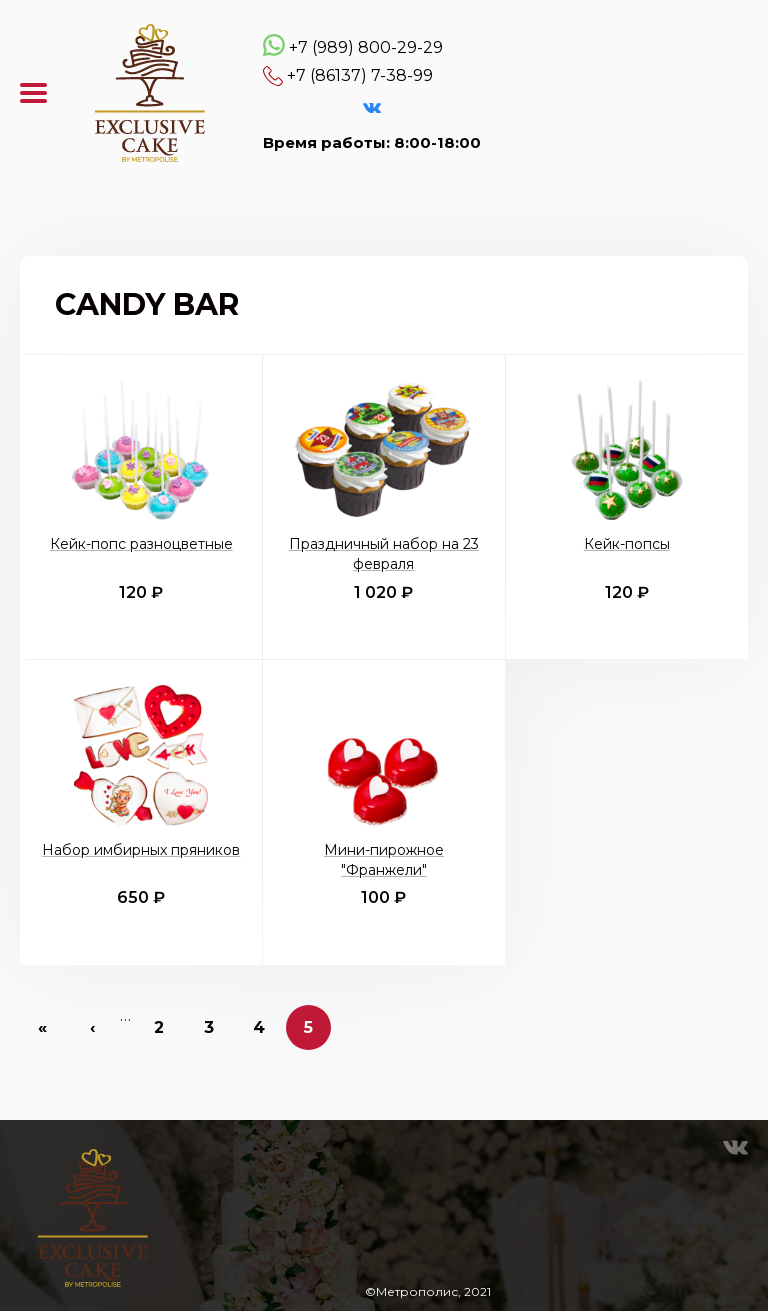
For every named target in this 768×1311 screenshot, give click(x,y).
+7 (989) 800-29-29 (366, 47)
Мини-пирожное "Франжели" (384, 860)
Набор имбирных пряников (141, 850)
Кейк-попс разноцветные (141, 544)
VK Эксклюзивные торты (372, 108)
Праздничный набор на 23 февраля (384, 554)
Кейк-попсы (627, 544)
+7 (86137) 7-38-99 (360, 75)
